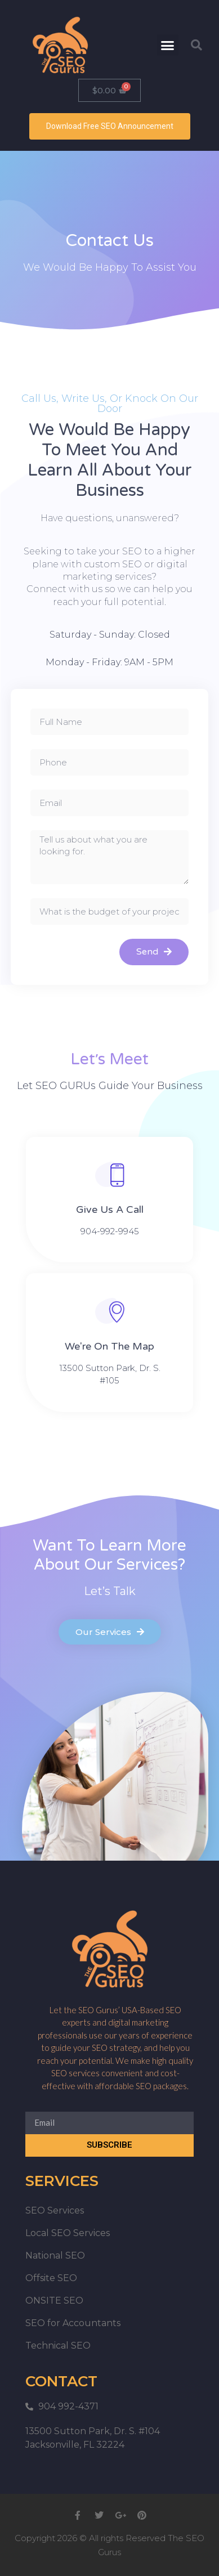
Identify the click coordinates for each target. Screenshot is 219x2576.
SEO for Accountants (72, 2323)
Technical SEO (58, 2345)
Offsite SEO (51, 2278)
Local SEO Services (67, 2233)
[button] (167, 45)
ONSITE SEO (54, 2300)
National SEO (55, 2255)
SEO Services (54, 2210)
